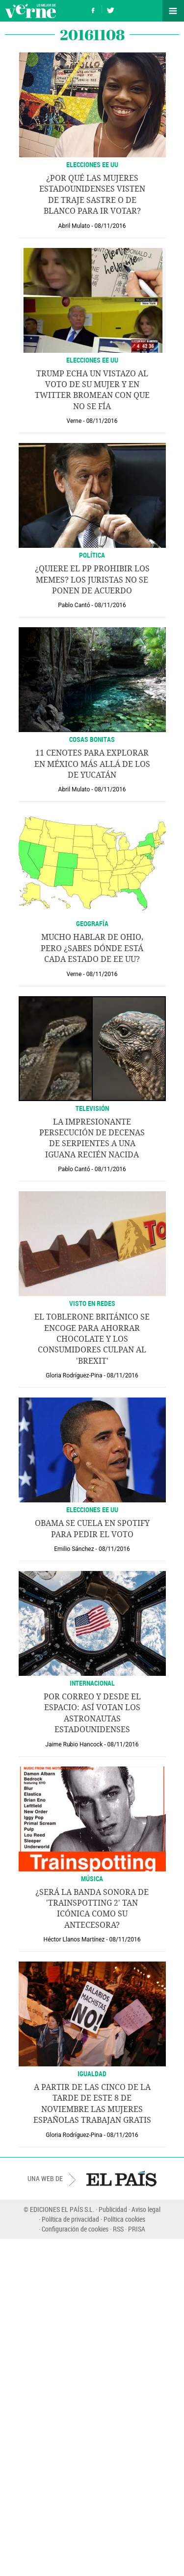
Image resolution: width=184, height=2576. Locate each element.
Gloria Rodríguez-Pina (74, 1375)
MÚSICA (92, 1878)
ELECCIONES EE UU (92, 164)
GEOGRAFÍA (92, 923)
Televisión (92, 1108)
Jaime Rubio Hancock (74, 1744)
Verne (30, 11)
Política (92, 555)
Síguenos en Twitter (110, 9)
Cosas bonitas (92, 739)
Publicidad (113, 2209)
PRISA (136, 2228)
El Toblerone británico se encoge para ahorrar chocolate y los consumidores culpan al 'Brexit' (92, 1339)
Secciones (173, 11)
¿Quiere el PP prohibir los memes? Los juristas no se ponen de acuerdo (92, 579)
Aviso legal (145, 2209)
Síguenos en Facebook (93, 9)
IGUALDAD (92, 2073)
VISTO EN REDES (92, 1303)
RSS (118, 2228)
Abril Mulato (74, 225)
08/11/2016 (110, 225)
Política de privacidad (70, 2219)
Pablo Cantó (74, 605)
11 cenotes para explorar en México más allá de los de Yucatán (92, 764)
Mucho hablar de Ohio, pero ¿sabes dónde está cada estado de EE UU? (92, 948)
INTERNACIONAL (92, 1683)
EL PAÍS (121, 2178)
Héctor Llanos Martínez (74, 1939)
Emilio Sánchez (74, 1549)
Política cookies (124, 2219)
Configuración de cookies (75, 2228)
